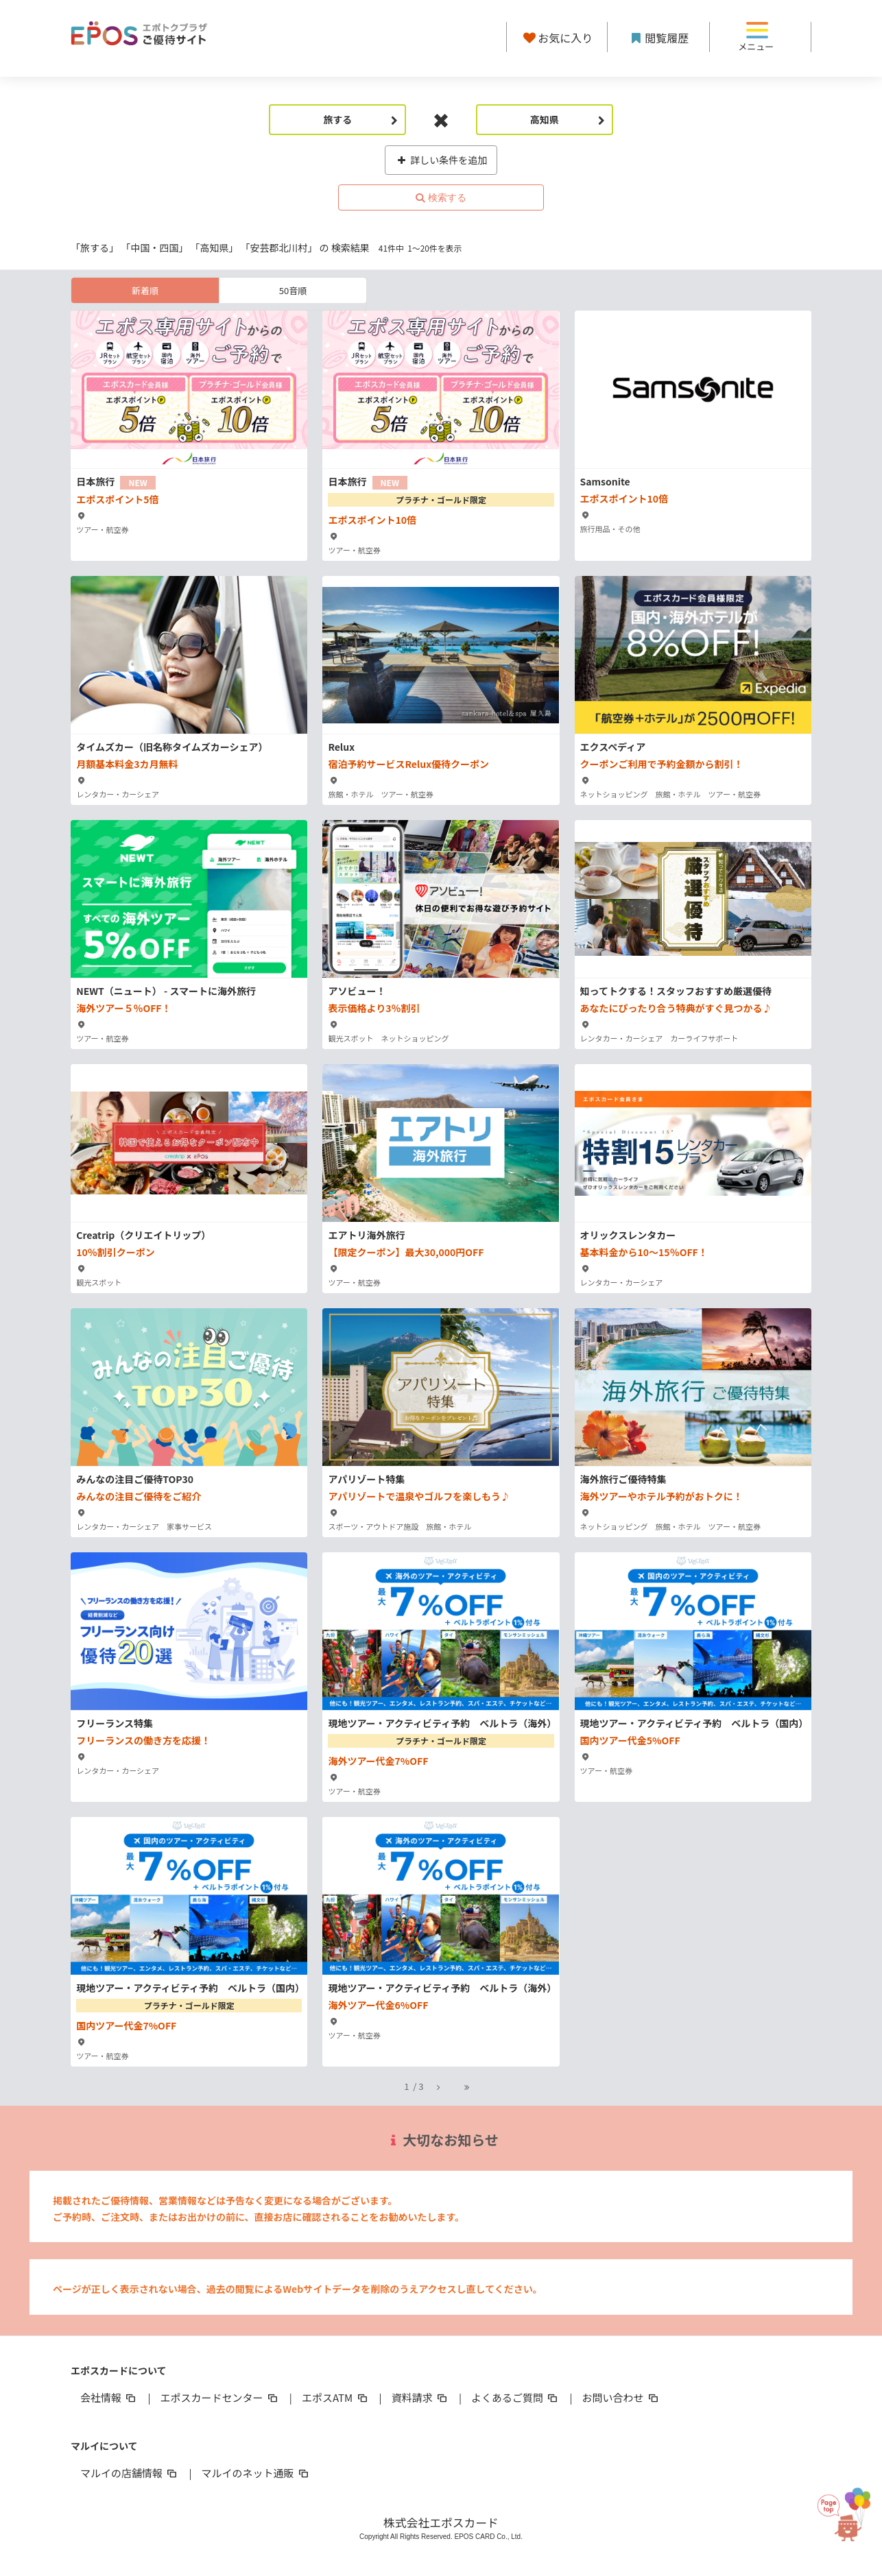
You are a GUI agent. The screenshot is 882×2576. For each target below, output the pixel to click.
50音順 (293, 290)
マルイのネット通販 (255, 2473)
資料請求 (420, 2397)
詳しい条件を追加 (441, 160)
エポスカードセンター (219, 2397)
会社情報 (109, 2397)
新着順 (145, 290)
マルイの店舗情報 (129, 2473)
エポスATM (336, 2397)
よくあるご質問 (515, 2397)
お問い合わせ (621, 2397)
